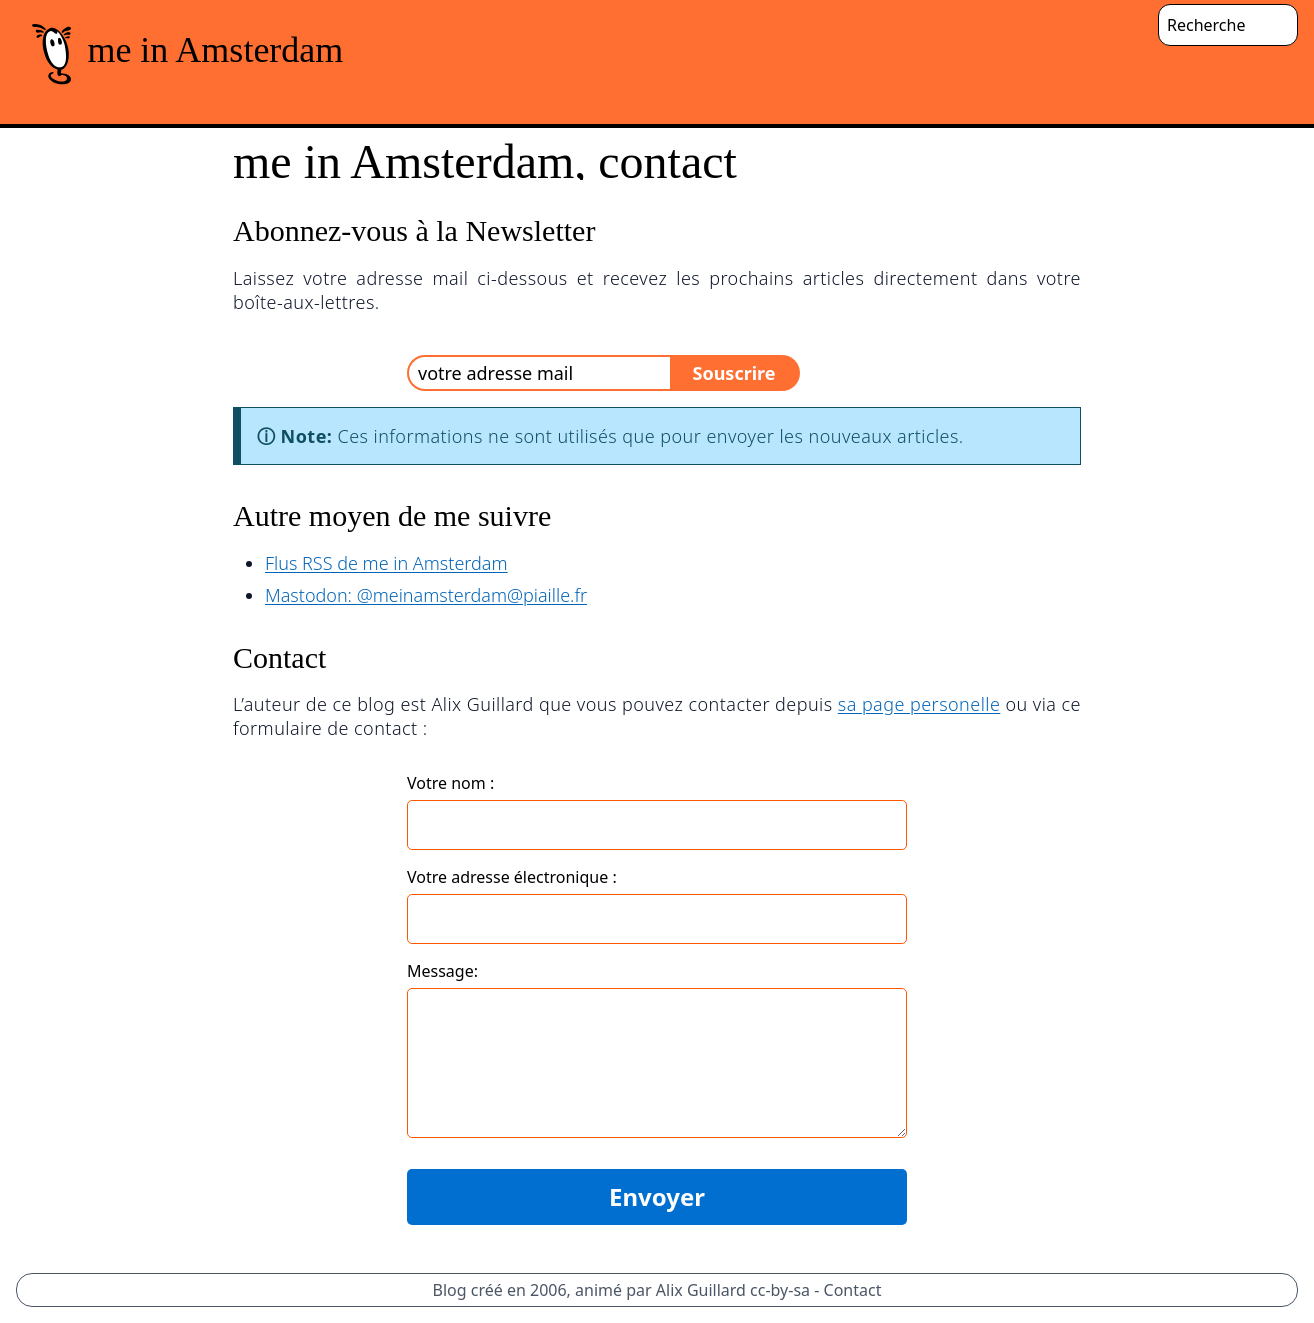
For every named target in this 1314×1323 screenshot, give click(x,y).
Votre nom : (450, 783)
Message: (442, 971)
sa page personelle (919, 704)
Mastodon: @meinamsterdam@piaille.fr (426, 595)
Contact (853, 1290)
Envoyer (657, 1196)
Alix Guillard (701, 1290)
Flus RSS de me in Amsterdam (386, 563)
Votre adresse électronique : (512, 877)
